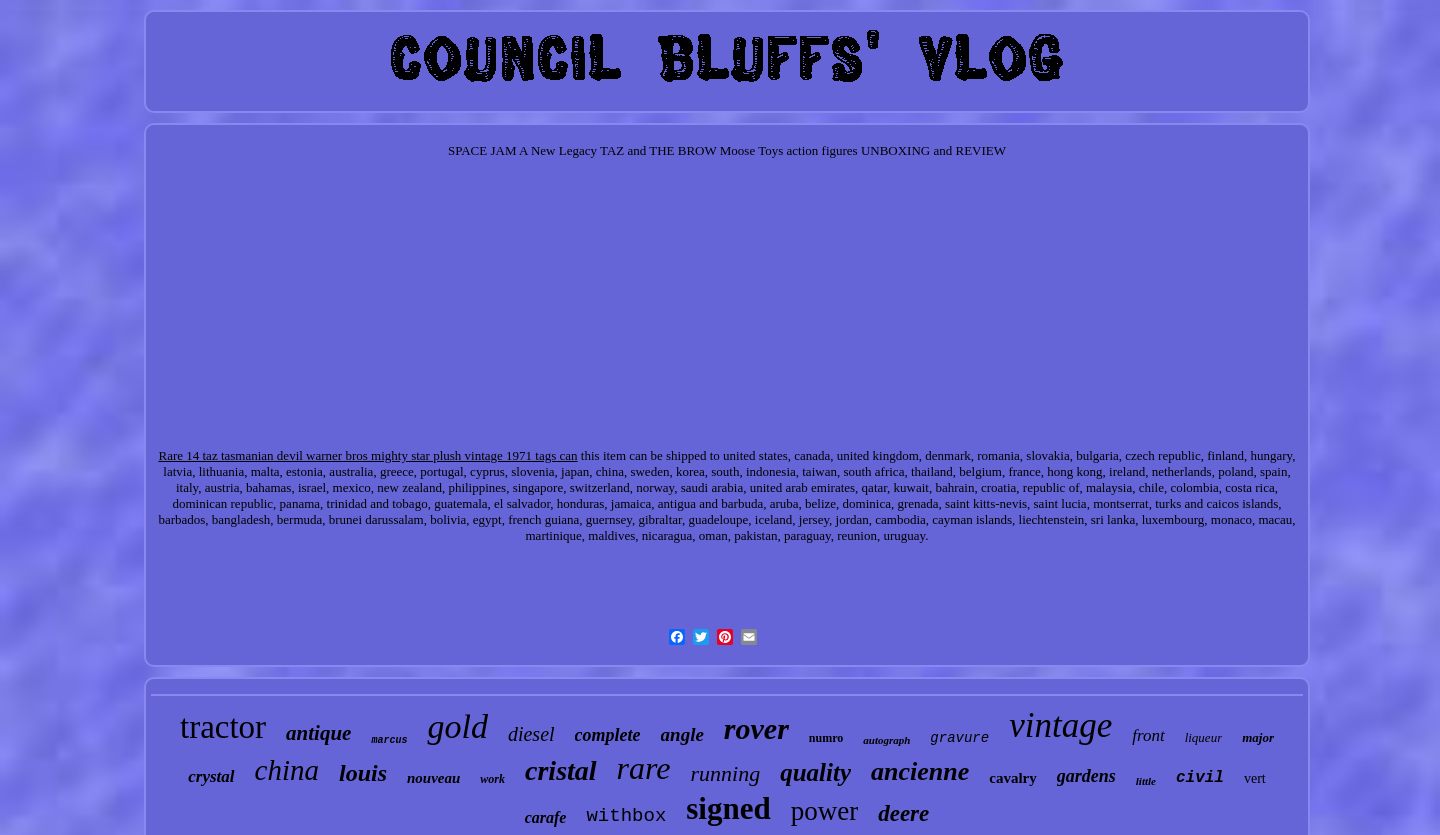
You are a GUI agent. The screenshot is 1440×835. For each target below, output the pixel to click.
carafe (546, 817)
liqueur (1204, 737)
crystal (211, 776)
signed (728, 808)
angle (682, 734)
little (1146, 781)
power (824, 811)
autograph (886, 740)
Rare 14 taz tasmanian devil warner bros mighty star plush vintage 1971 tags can (367, 455)
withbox (626, 816)
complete (608, 735)
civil (1200, 778)
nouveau (433, 778)
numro (826, 738)
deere (903, 813)
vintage (1060, 725)
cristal (561, 770)
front (1148, 735)
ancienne (920, 771)
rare (644, 768)
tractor (223, 727)
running (726, 773)
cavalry (1012, 778)
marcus (389, 740)
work (492, 779)
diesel (531, 734)
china (287, 770)
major (1258, 737)
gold (457, 726)
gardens (1086, 776)
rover (756, 728)
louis (363, 773)
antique (318, 733)
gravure (959, 738)
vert (1255, 778)
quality (815, 772)
